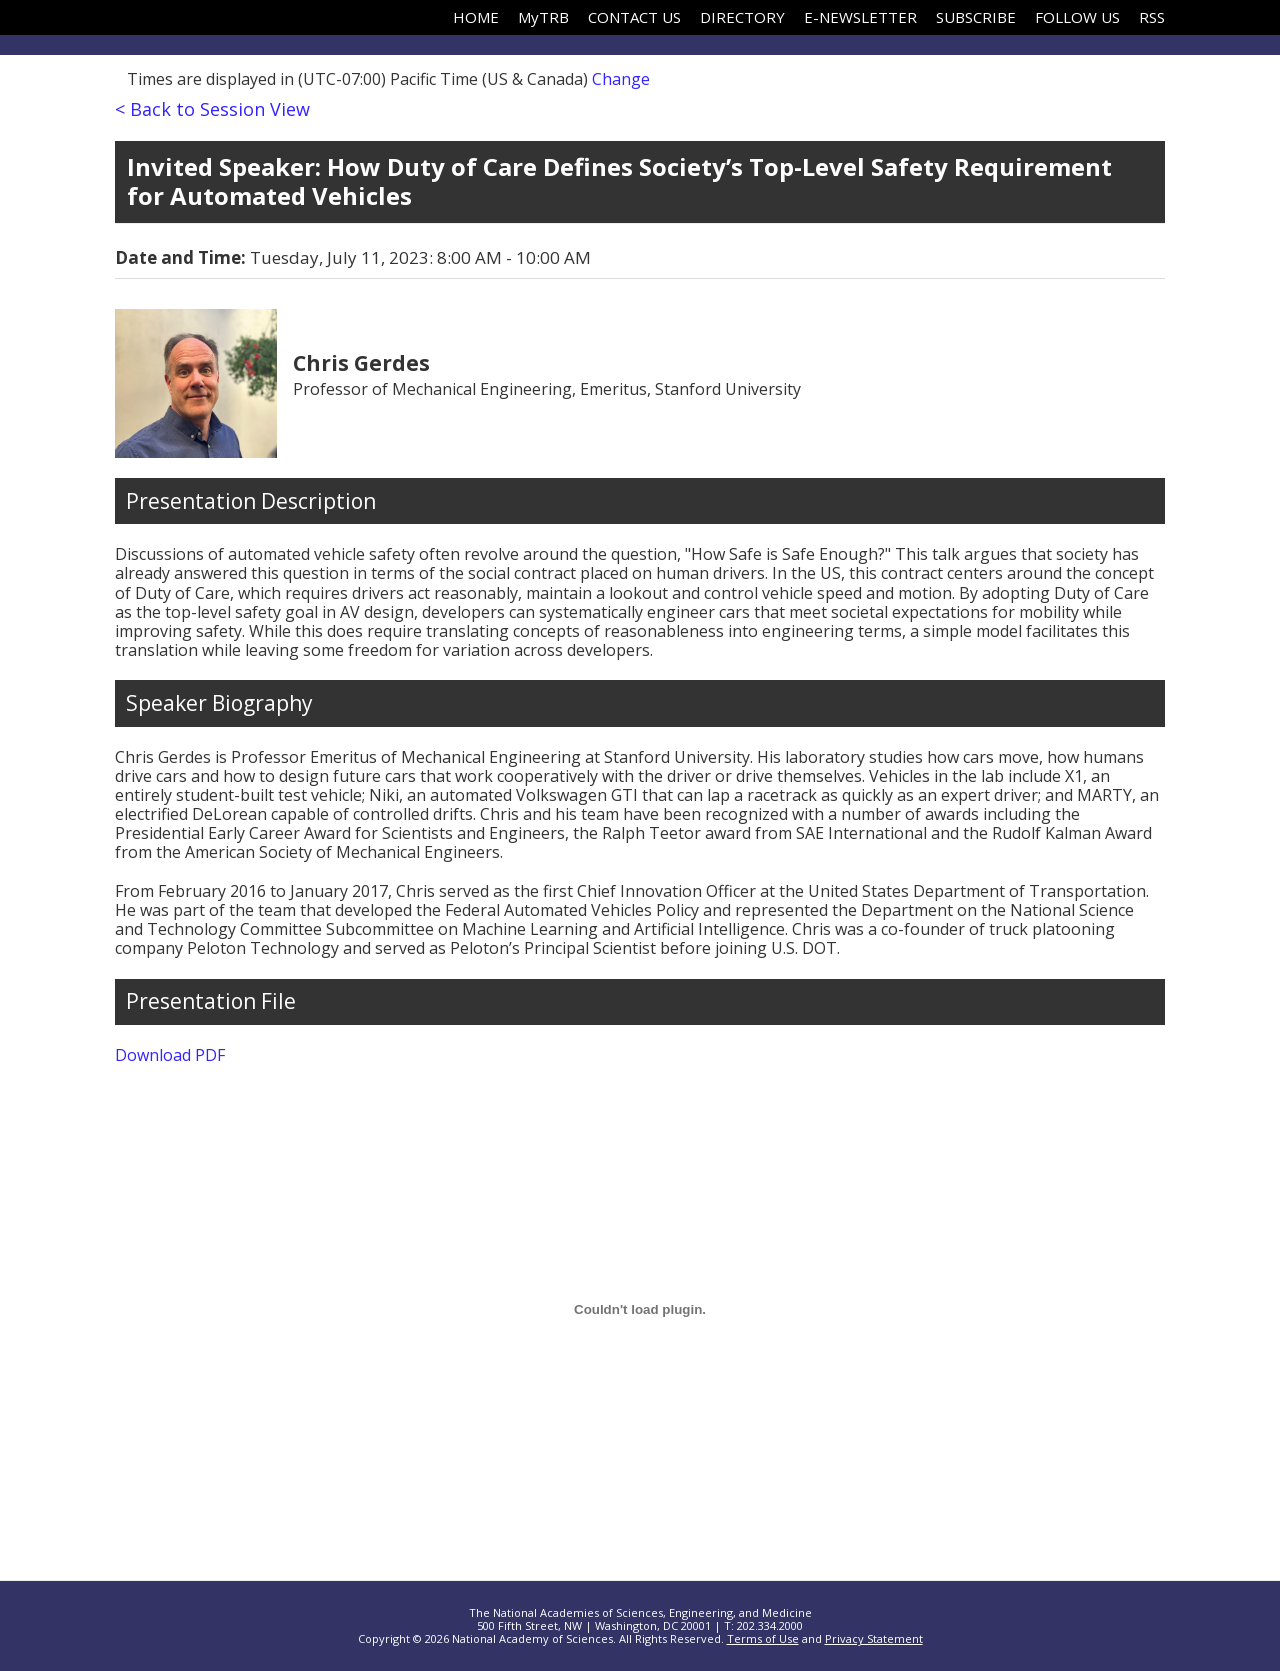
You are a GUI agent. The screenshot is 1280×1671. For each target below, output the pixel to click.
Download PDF (170, 1055)
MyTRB (543, 17)
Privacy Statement (874, 1638)
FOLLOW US (1077, 17)
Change (621, 79)
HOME (476, 17)
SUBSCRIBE (976, 17)
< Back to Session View (212, 109)
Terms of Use (763, 1638)
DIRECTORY (742, 17)
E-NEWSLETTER (860, 17)
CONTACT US (634, 17)
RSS (1152, 17)
